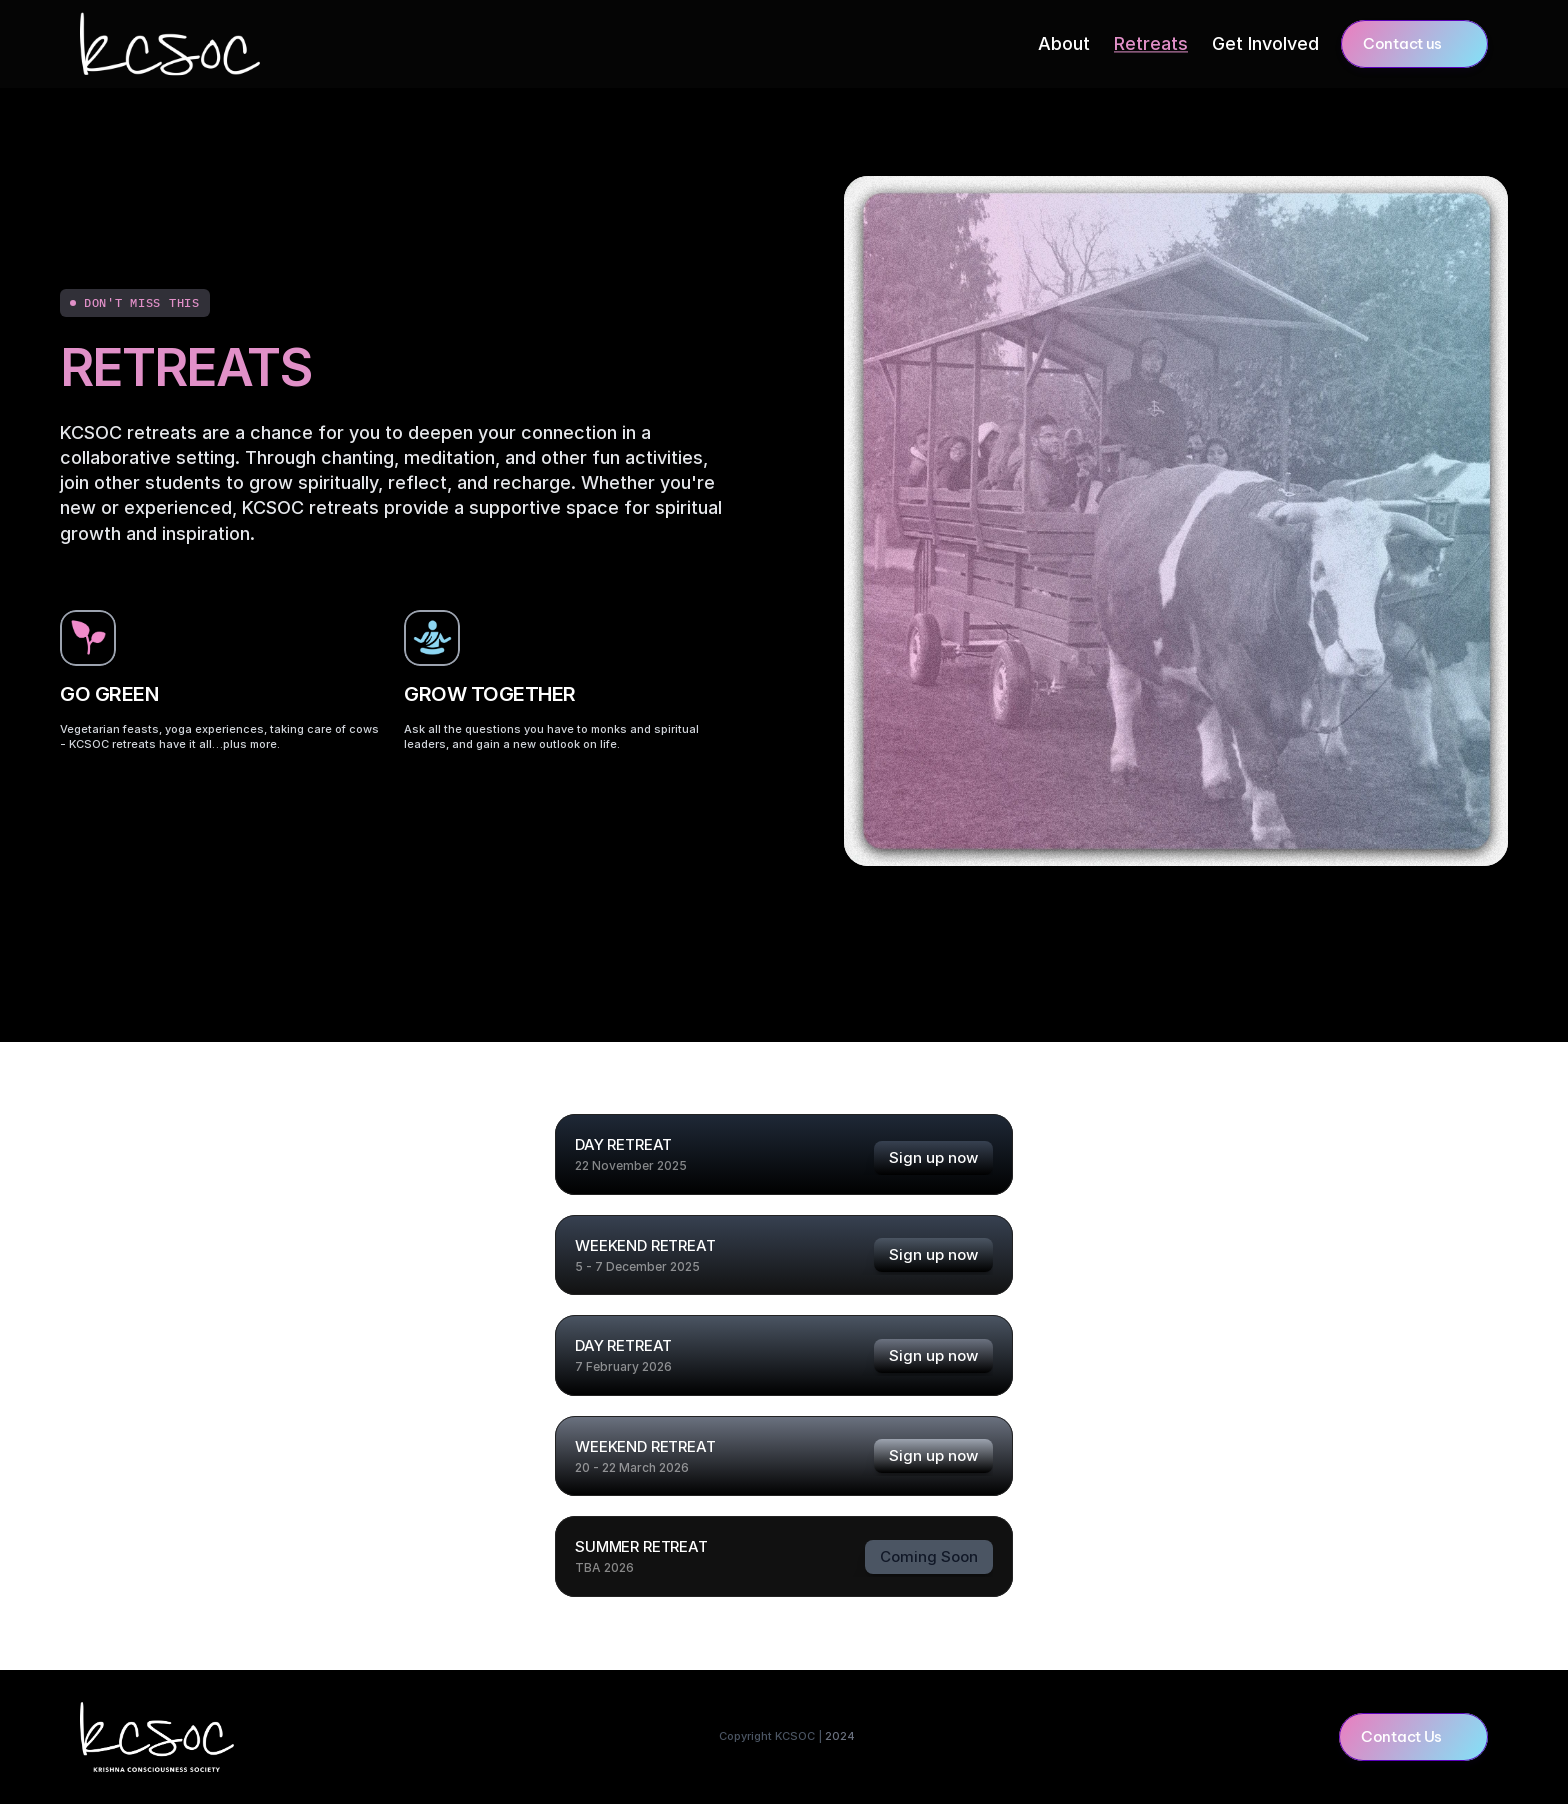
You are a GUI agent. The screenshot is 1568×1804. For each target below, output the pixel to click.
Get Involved (1265, 43)
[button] (1414, 44)
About (1064, 43)
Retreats (1151, 43)
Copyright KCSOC (772, 1736)
